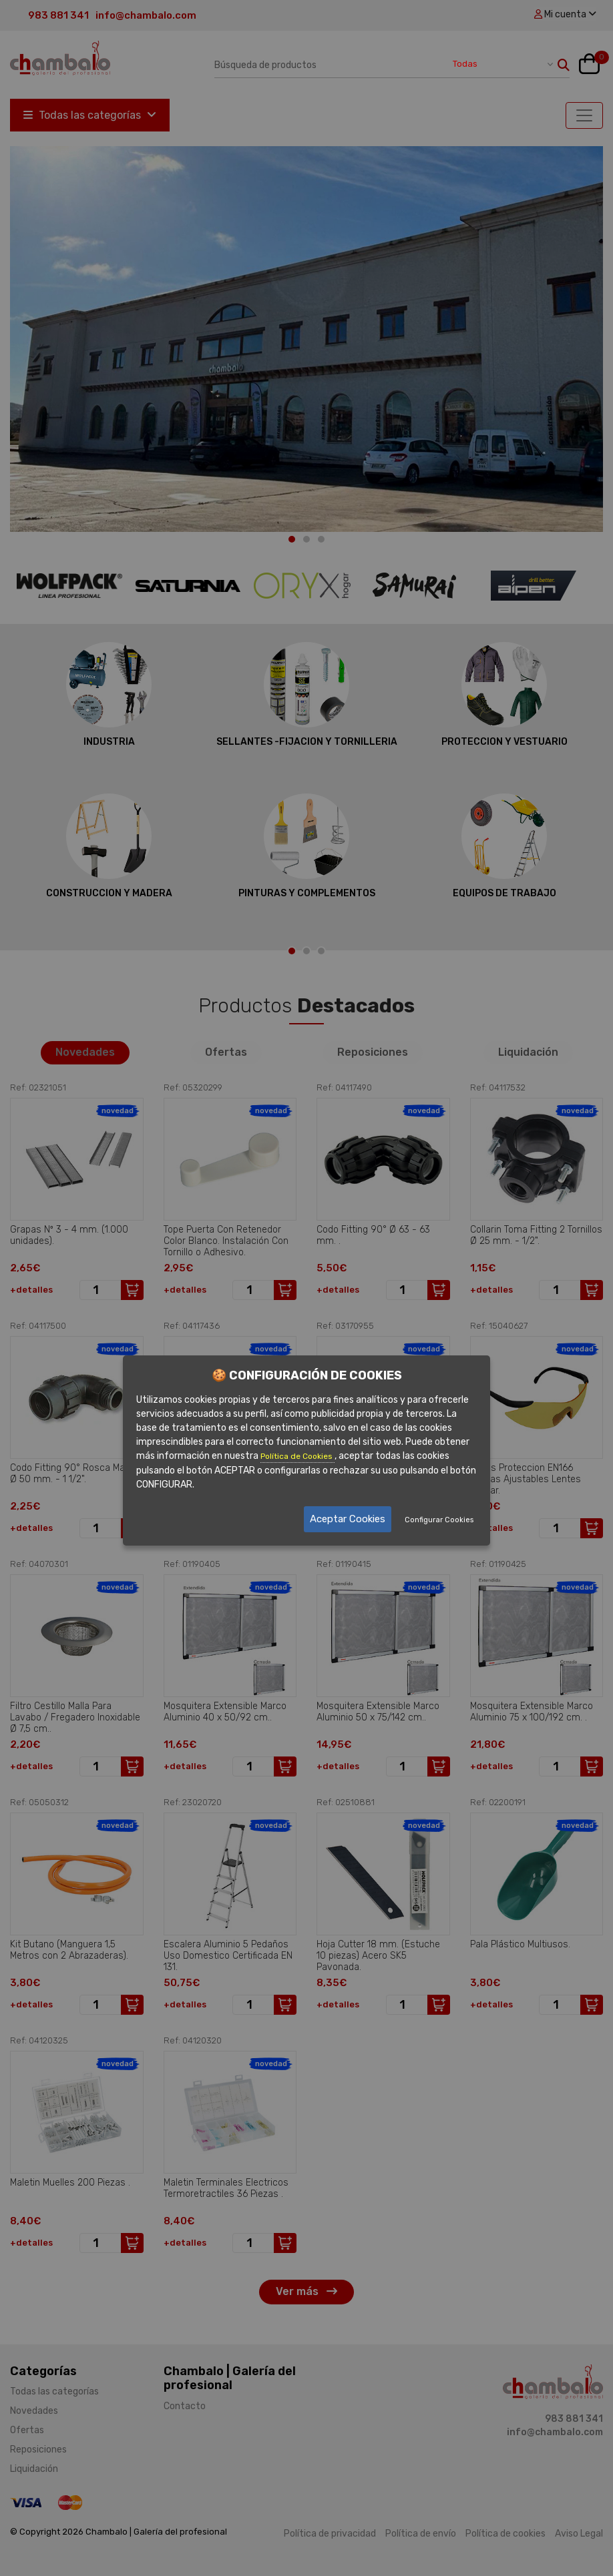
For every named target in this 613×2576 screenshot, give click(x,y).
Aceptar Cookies (347, 1519)
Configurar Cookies (439, 1520)
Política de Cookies (297, 1457)
